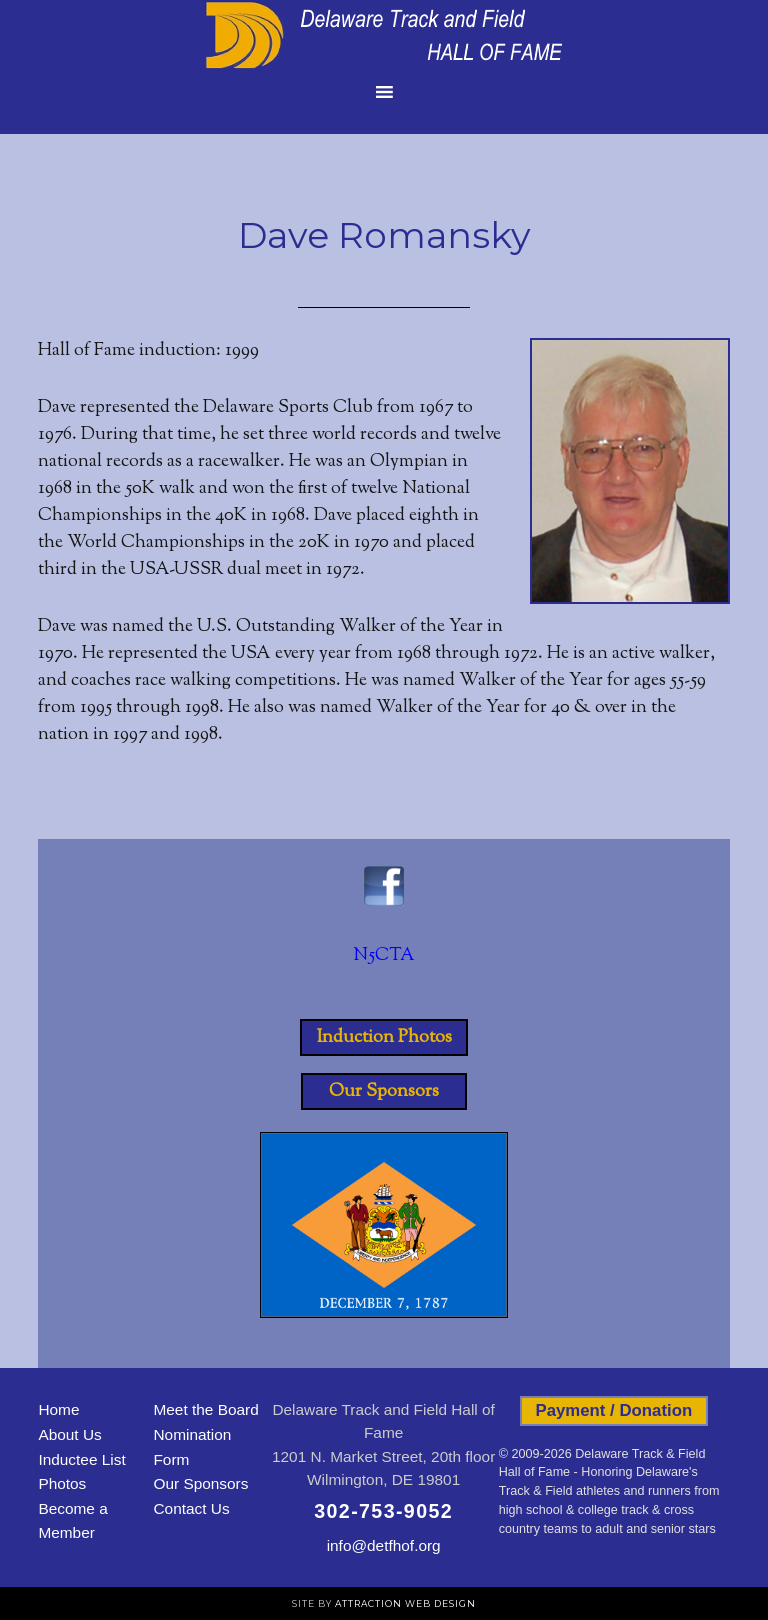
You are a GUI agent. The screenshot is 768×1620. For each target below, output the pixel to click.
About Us (69, 1434)
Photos (62, 1483)
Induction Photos (384, 1037)
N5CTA (384, 956)
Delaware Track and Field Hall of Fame (384, 35)
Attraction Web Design (405, 1603)
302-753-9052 (383, 1511)
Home (58, 1409)
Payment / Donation (613, 1410)
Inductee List (81, 1459)
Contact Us (191, 1508)
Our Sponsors (384, 1091)
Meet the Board (205, 1409)
